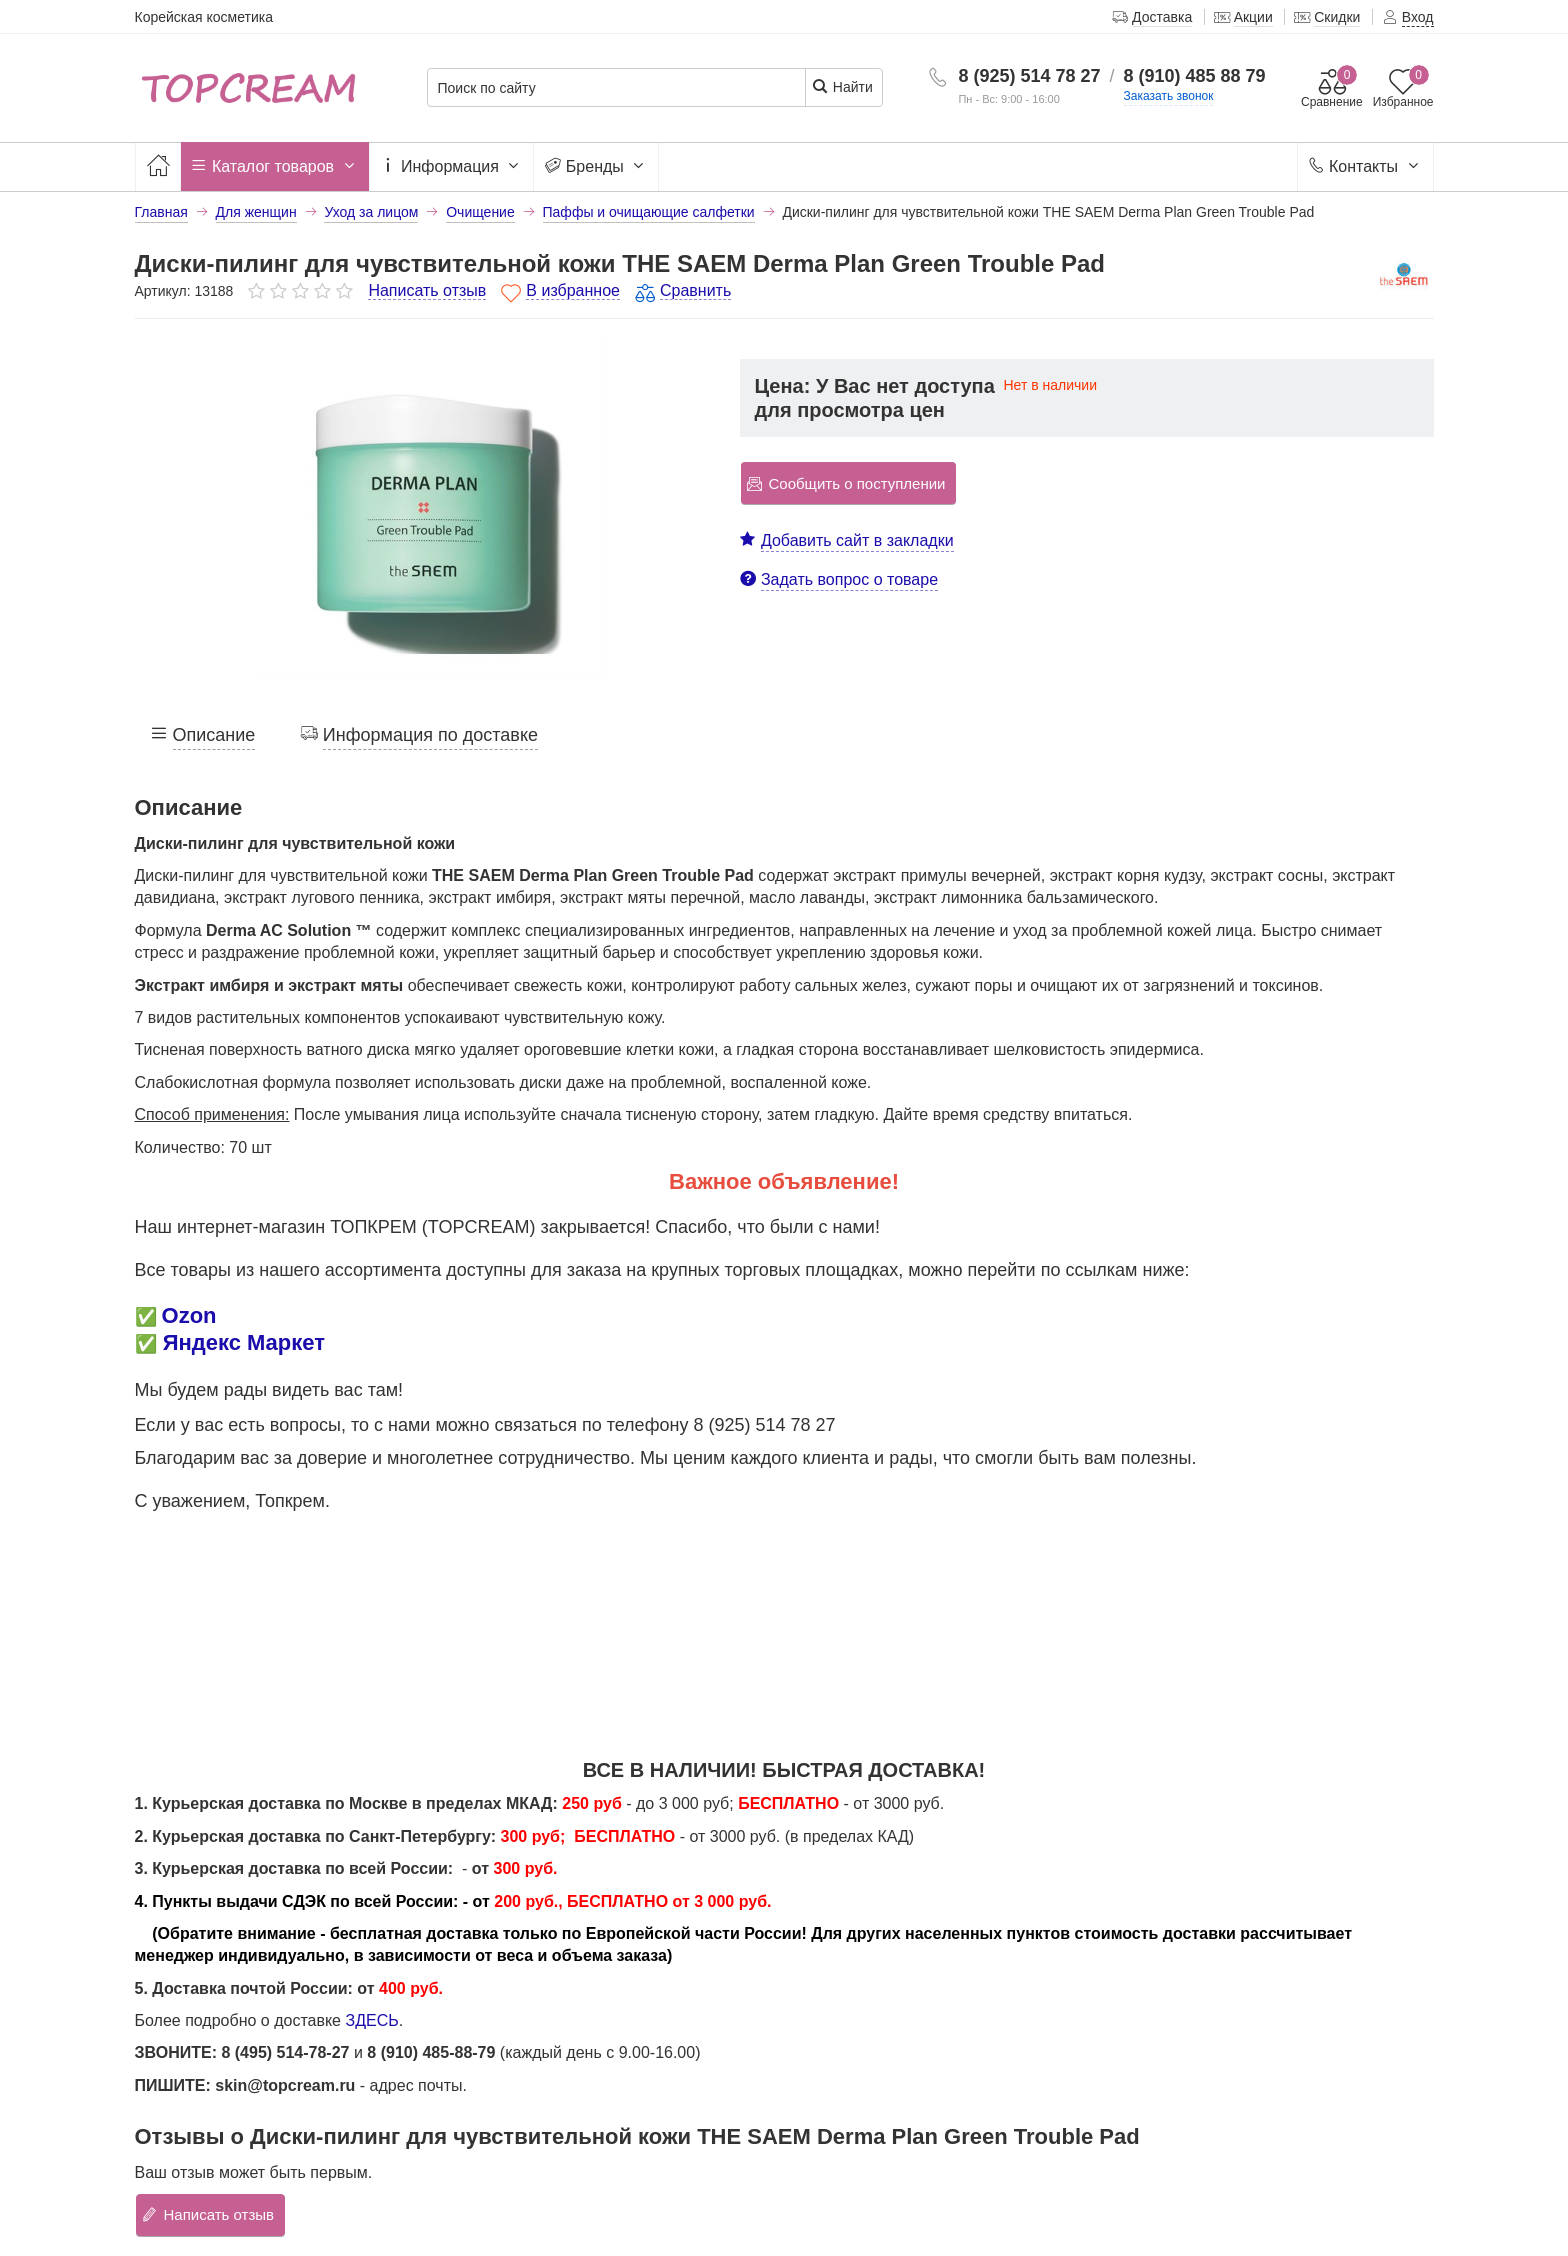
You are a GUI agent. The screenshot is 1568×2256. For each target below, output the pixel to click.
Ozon (189, 1315)
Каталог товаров (275, 167)
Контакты (1365, 167)
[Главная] (158, 166)
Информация (452, 167)
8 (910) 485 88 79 (1195, 76)
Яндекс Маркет (244, 1342)
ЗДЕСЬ (371, 2020)
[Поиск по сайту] (616, 88)
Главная (161, 212)
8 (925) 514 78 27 (1029, 76)
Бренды (596, 167)
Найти (842, 86)
